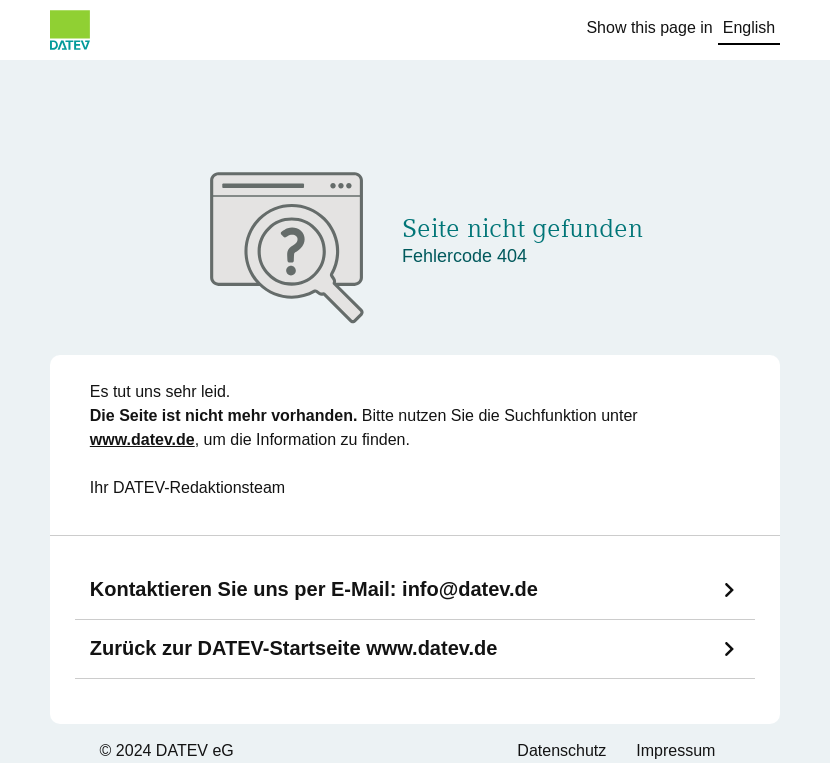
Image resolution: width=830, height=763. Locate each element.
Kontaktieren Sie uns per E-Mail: (314, 589)
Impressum (675, 750)
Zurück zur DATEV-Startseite (294, 648)
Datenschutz (561, 750)
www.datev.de (142, 439)
